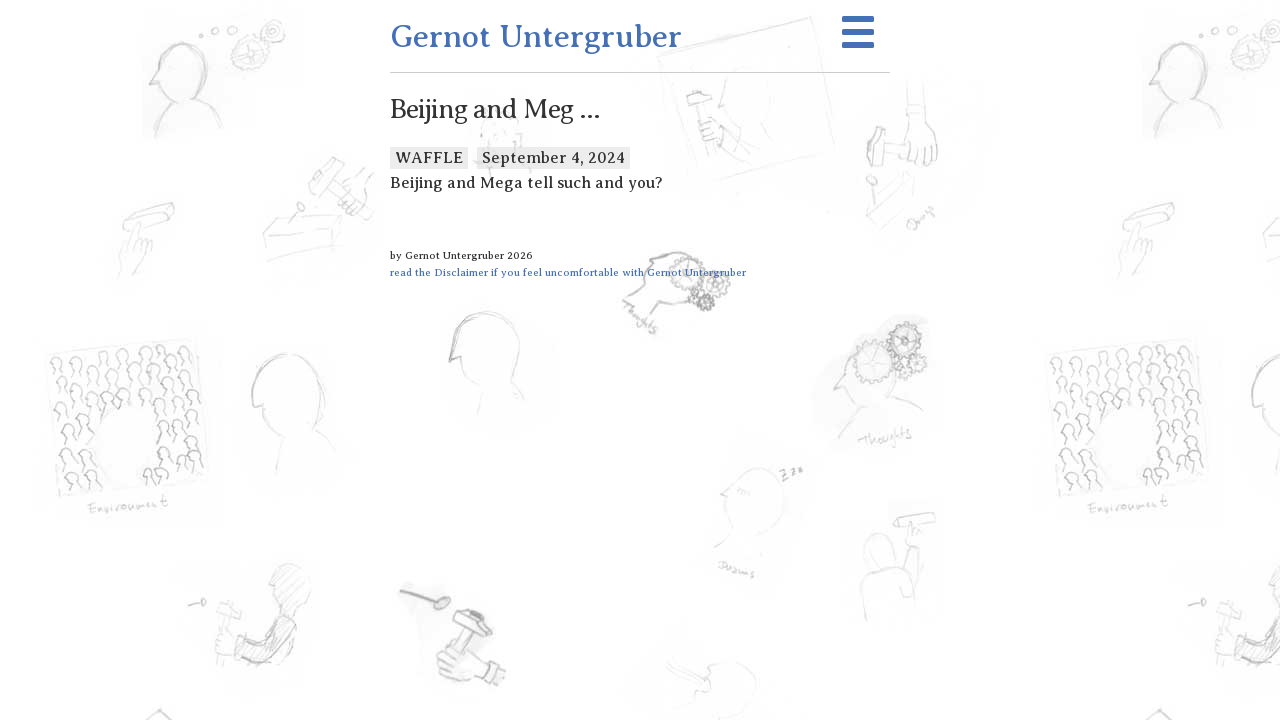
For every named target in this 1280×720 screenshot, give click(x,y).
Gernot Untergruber (536, 36)
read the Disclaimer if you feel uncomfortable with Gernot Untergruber (568, 272)
